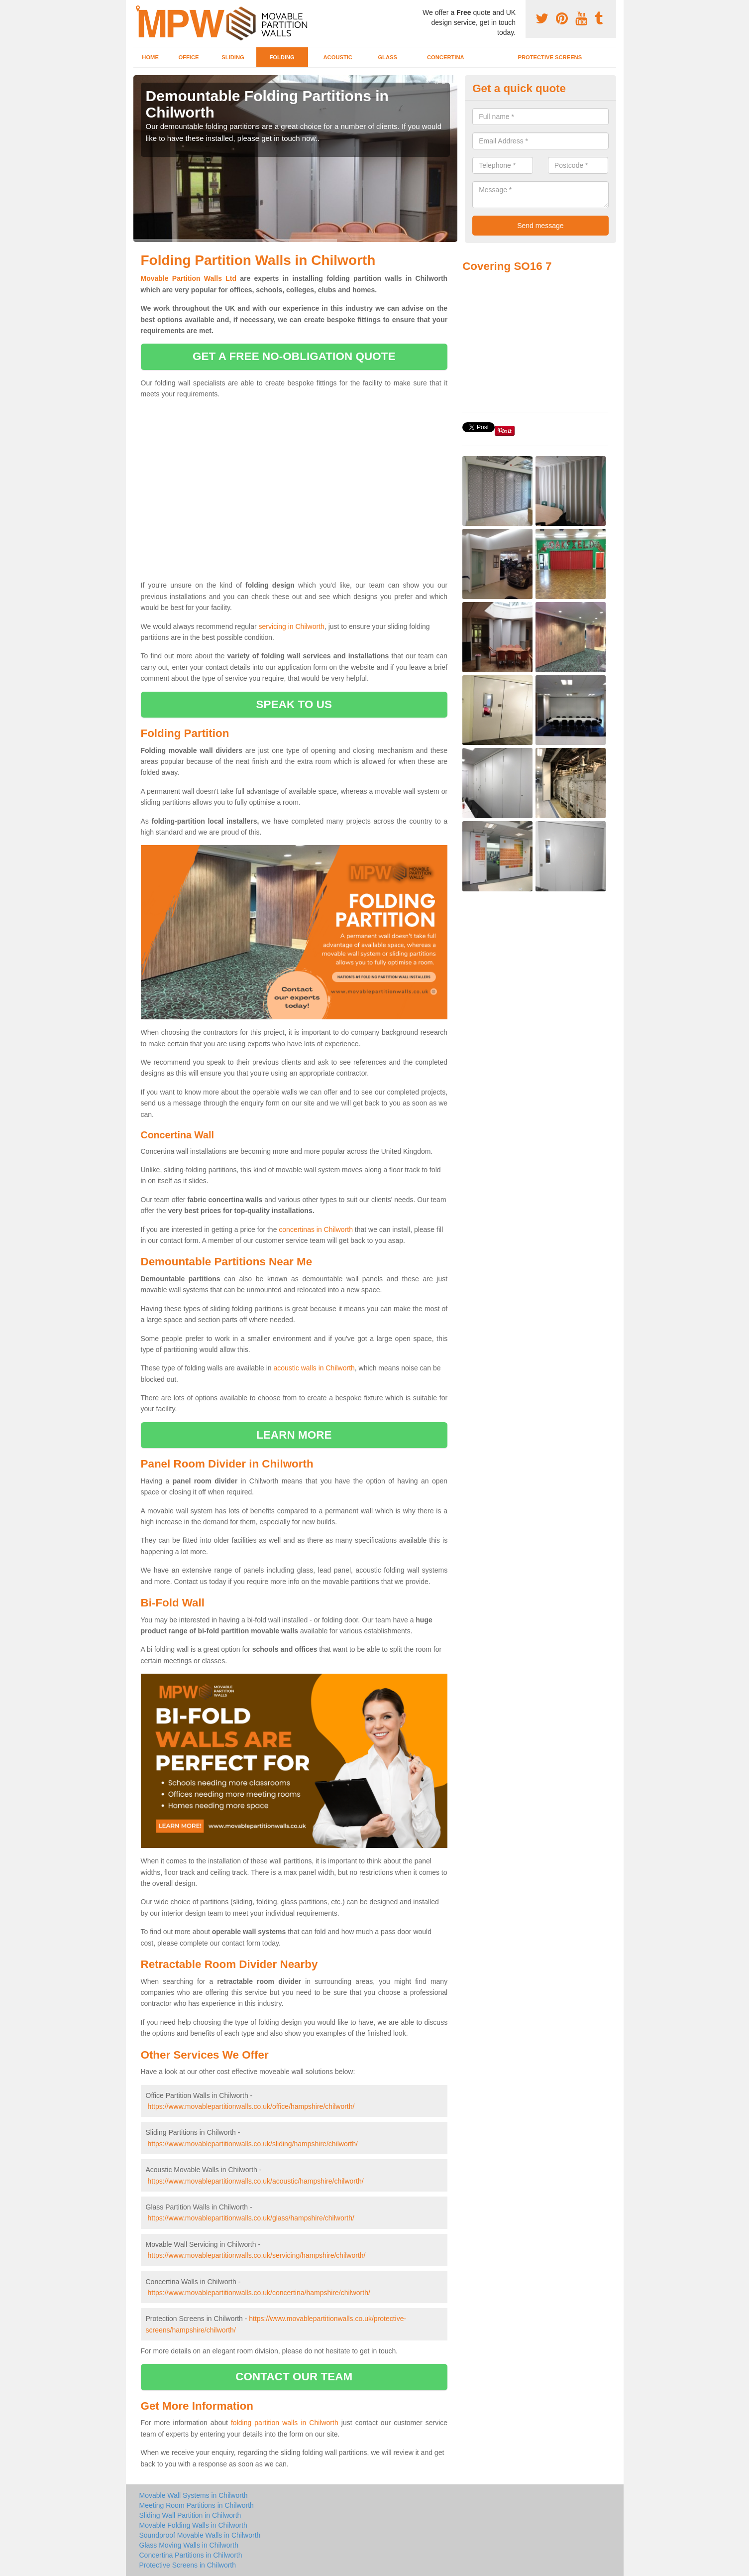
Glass (387, 57)
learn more (294, 1435)
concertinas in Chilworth (316, 1229)
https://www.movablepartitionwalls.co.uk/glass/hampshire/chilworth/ (250, 2218)
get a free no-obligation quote (294, 356)
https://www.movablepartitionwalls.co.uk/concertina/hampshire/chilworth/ (258, 2293)
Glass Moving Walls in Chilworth (188, 2545)
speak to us (294, 704)
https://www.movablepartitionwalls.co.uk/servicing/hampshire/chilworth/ (256, 2255)
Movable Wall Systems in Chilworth (193, 2495)
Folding (281, 57)
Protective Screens (550, 57)
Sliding (232, 57)
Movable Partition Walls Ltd (188, 278)
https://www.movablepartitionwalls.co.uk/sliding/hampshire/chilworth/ (252, 2144)
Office (188, 57)
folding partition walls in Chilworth (284, 2423)
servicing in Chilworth (291, 626)
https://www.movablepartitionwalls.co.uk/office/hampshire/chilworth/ (250, 2106)
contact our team (293, 2376)
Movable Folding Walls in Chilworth (193, 2525)
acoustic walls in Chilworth (313, 1368)
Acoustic (337, 57)
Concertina (445, 57)
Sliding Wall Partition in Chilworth (190, 2515)
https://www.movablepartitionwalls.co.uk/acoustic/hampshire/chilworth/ (255, 2181)
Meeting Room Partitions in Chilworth (196, 2505)
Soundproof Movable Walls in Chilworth (200, 2535)
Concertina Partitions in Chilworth (190, 2555)
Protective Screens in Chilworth (187, 2565)
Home (150, 57)
